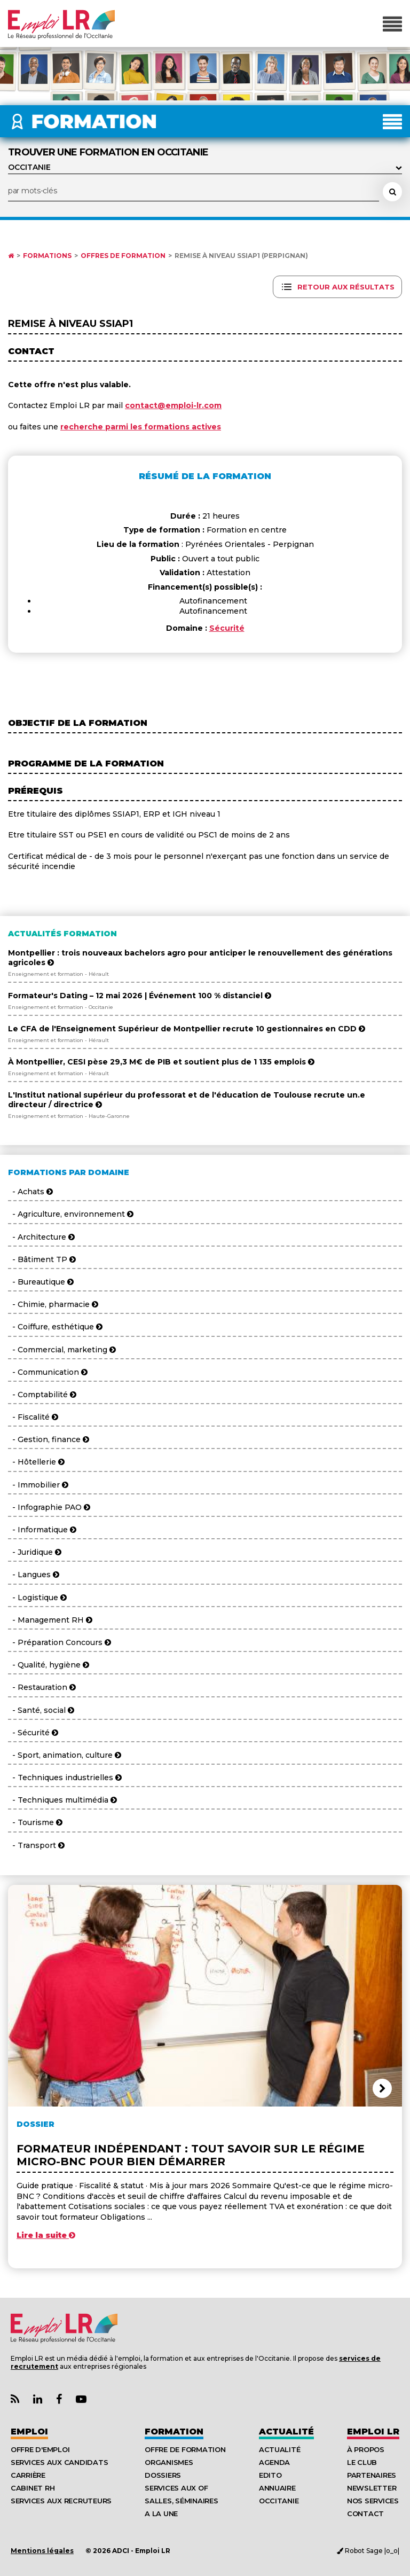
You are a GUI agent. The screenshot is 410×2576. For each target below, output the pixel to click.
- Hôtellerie (36, 1462)
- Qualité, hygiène (48, 1665)
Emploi (29, 2431)
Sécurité (227, 628)
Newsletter (371, 2488)
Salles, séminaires (181, 2500)
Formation (174, 2431)
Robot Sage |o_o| (368, 2551)
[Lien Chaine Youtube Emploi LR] (81, 2399)
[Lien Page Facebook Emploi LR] (59, 2399)
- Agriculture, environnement (70, 1214)
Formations (47, 256)
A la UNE (161, 2513)
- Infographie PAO (49, 1507)
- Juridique (34, 1552)
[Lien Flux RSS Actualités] (15, 2399)
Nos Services (373, 2500)
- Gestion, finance (48, 1439)
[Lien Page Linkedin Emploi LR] (37, 2399)
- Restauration (42, 1687)
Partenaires (371, 2475)
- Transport (36, 1845)
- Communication (48, 1372)
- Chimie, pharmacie (53, 1304)
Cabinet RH (32, 2488)
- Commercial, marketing (62, 1349)
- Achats (30, 1191)
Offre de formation (185, 2449)
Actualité (286, 2431)
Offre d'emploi (40, 2449)
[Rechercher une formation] (392, 191)
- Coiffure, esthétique (55, 1327)
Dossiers (163, 2475)
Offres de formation (123, 256)
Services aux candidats (59, 2462)
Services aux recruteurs (61, 2500)
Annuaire (277, 2488)
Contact (365, 2513)
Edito (270, 2475)
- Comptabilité (42, 1394)
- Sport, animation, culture (64, 1755)
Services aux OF (176, 2488)
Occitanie (279, 2500)
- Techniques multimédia (62, 1800)
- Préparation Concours (59, 1642)
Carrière (28, 2475)
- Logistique (37, 1597)
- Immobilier (38, 1485)
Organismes (169, 2462)
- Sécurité (33, 1732)
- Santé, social (41, 1710)
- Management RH (50, 1620)
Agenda (274, 2462)
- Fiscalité (33, 1417)
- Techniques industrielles (65, 1777)
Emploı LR (373, 2431)
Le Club (362, 2462)
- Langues (33, 1574)
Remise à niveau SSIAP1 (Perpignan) (241, 256)
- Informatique (42, 1529)
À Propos (365, 2449)
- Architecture (41, 1237)
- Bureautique (41, 1282)
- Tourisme (35, 1822)
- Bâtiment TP (42, 1259)
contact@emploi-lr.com (173, 405)
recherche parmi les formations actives (140, 427)
